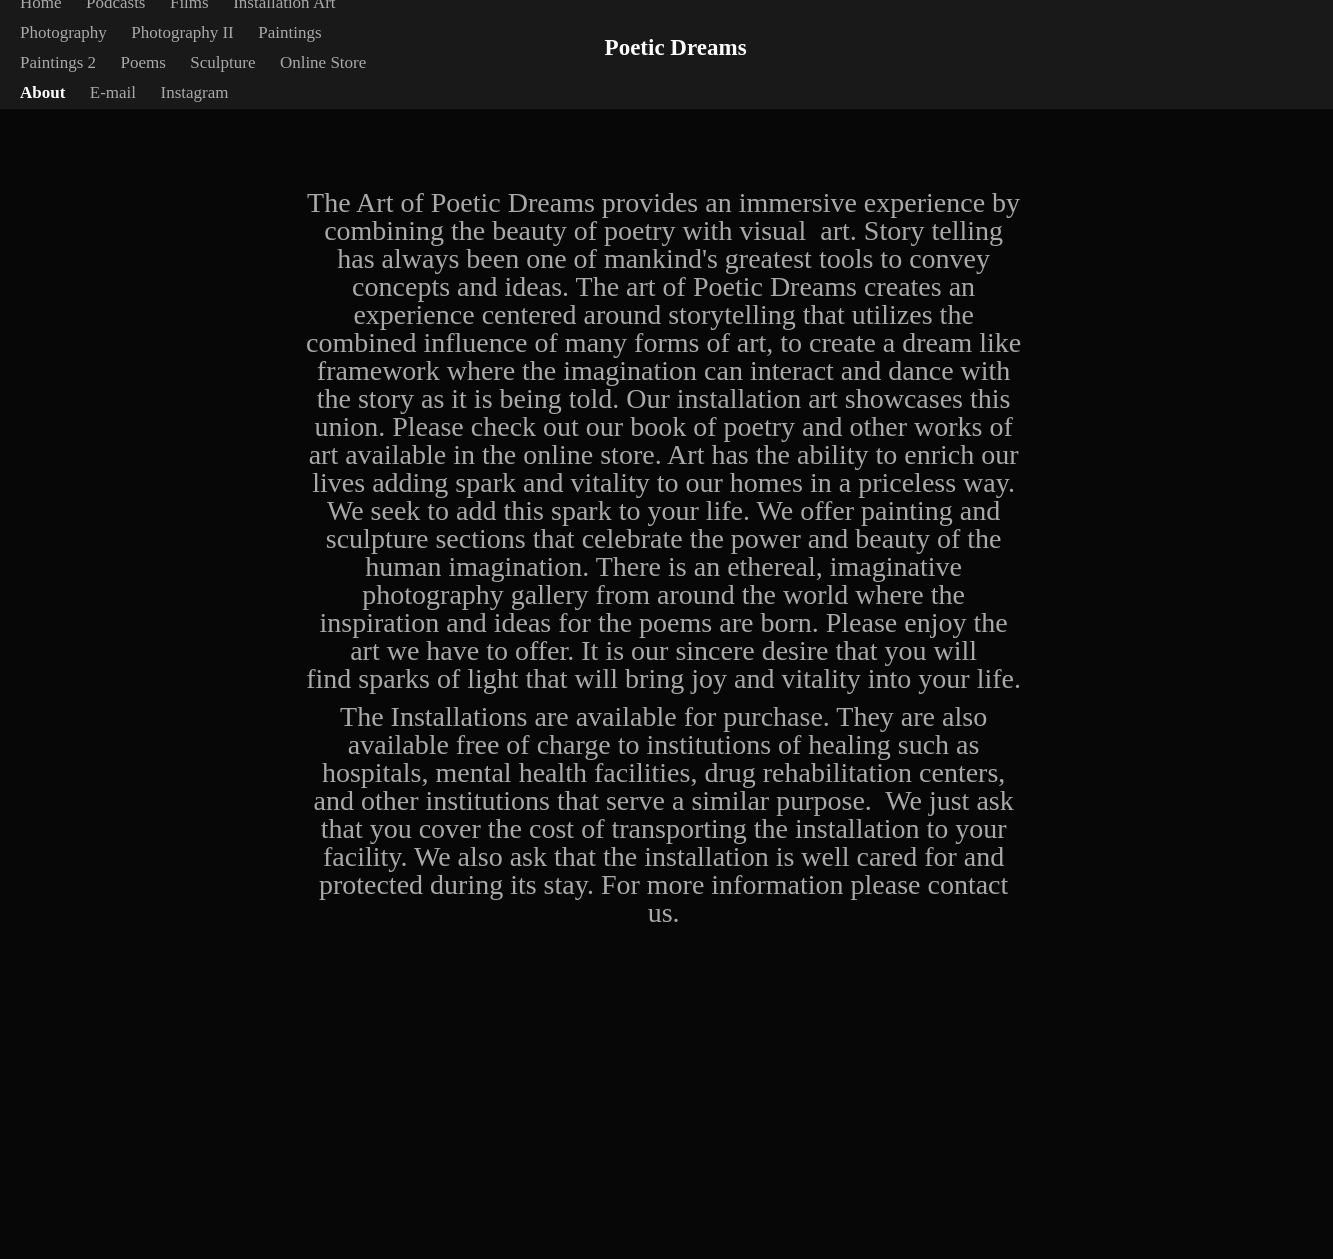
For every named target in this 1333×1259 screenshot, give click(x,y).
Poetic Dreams (676, 47)
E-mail (113, 92)
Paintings (289, 32)
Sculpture (222, 62)
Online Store (323, 62)
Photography (63, 32)
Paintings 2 (58, 62)
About (42, 92)
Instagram (195, 92)
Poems (142, 62)
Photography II (182, 32)
